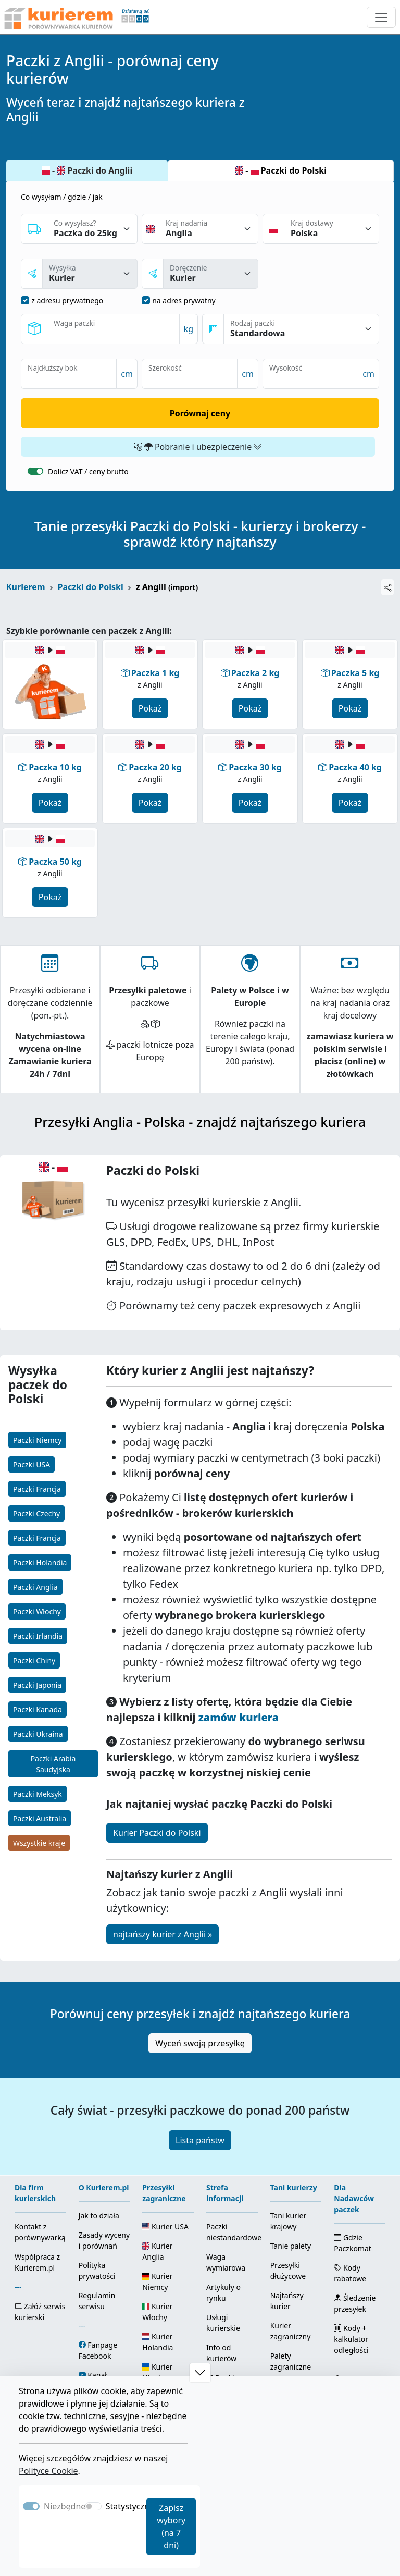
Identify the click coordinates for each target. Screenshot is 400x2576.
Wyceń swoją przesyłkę (200, 2043)
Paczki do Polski (90, 587)
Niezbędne (64, 2506)
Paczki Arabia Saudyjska (53, 1763)
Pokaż (150, 708)
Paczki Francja (37, 1489)
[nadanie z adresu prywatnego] (25, 300)
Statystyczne (130, 2506)
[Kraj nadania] (208, 229)
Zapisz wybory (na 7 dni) (171, 2526)
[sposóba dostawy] (210, 274)
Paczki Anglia (35, 1587)
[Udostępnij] (387, 587)
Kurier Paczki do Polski (157, 1832)
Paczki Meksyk (37, 1794)
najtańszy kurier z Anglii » (162, 1934)
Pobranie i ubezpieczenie (198, 446)
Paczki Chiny (34, 1660)
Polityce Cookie (48, 2470)
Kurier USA (165, 2226)
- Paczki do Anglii (87, 170)
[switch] (35, 471)
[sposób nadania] (90, 274)
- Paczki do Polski (281, 170)
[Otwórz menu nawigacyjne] (381, 17)
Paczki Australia (39, 1818)
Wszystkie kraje (39, 1843)
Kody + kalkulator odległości (351, 2339)
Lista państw (200, 2140)
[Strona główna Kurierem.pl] (75, 17)
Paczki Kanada (37, 1709)
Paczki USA (31, 1464)
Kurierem (25, 587)
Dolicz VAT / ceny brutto (88, 471)
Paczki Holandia (40, 1562)
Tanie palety (290, 2246)
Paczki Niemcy (37, 1440)
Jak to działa (99, 2216)
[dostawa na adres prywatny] (146, 300)
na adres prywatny (184, 300)
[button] (200, 2372)
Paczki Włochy (37, 1611)
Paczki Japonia (37, 1685)
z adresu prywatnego (67, 300)
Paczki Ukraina (38, 1734)
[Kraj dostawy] (331, 229)
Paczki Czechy (36, 1513)
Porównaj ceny (200, 413)
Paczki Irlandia (38, 1636)
